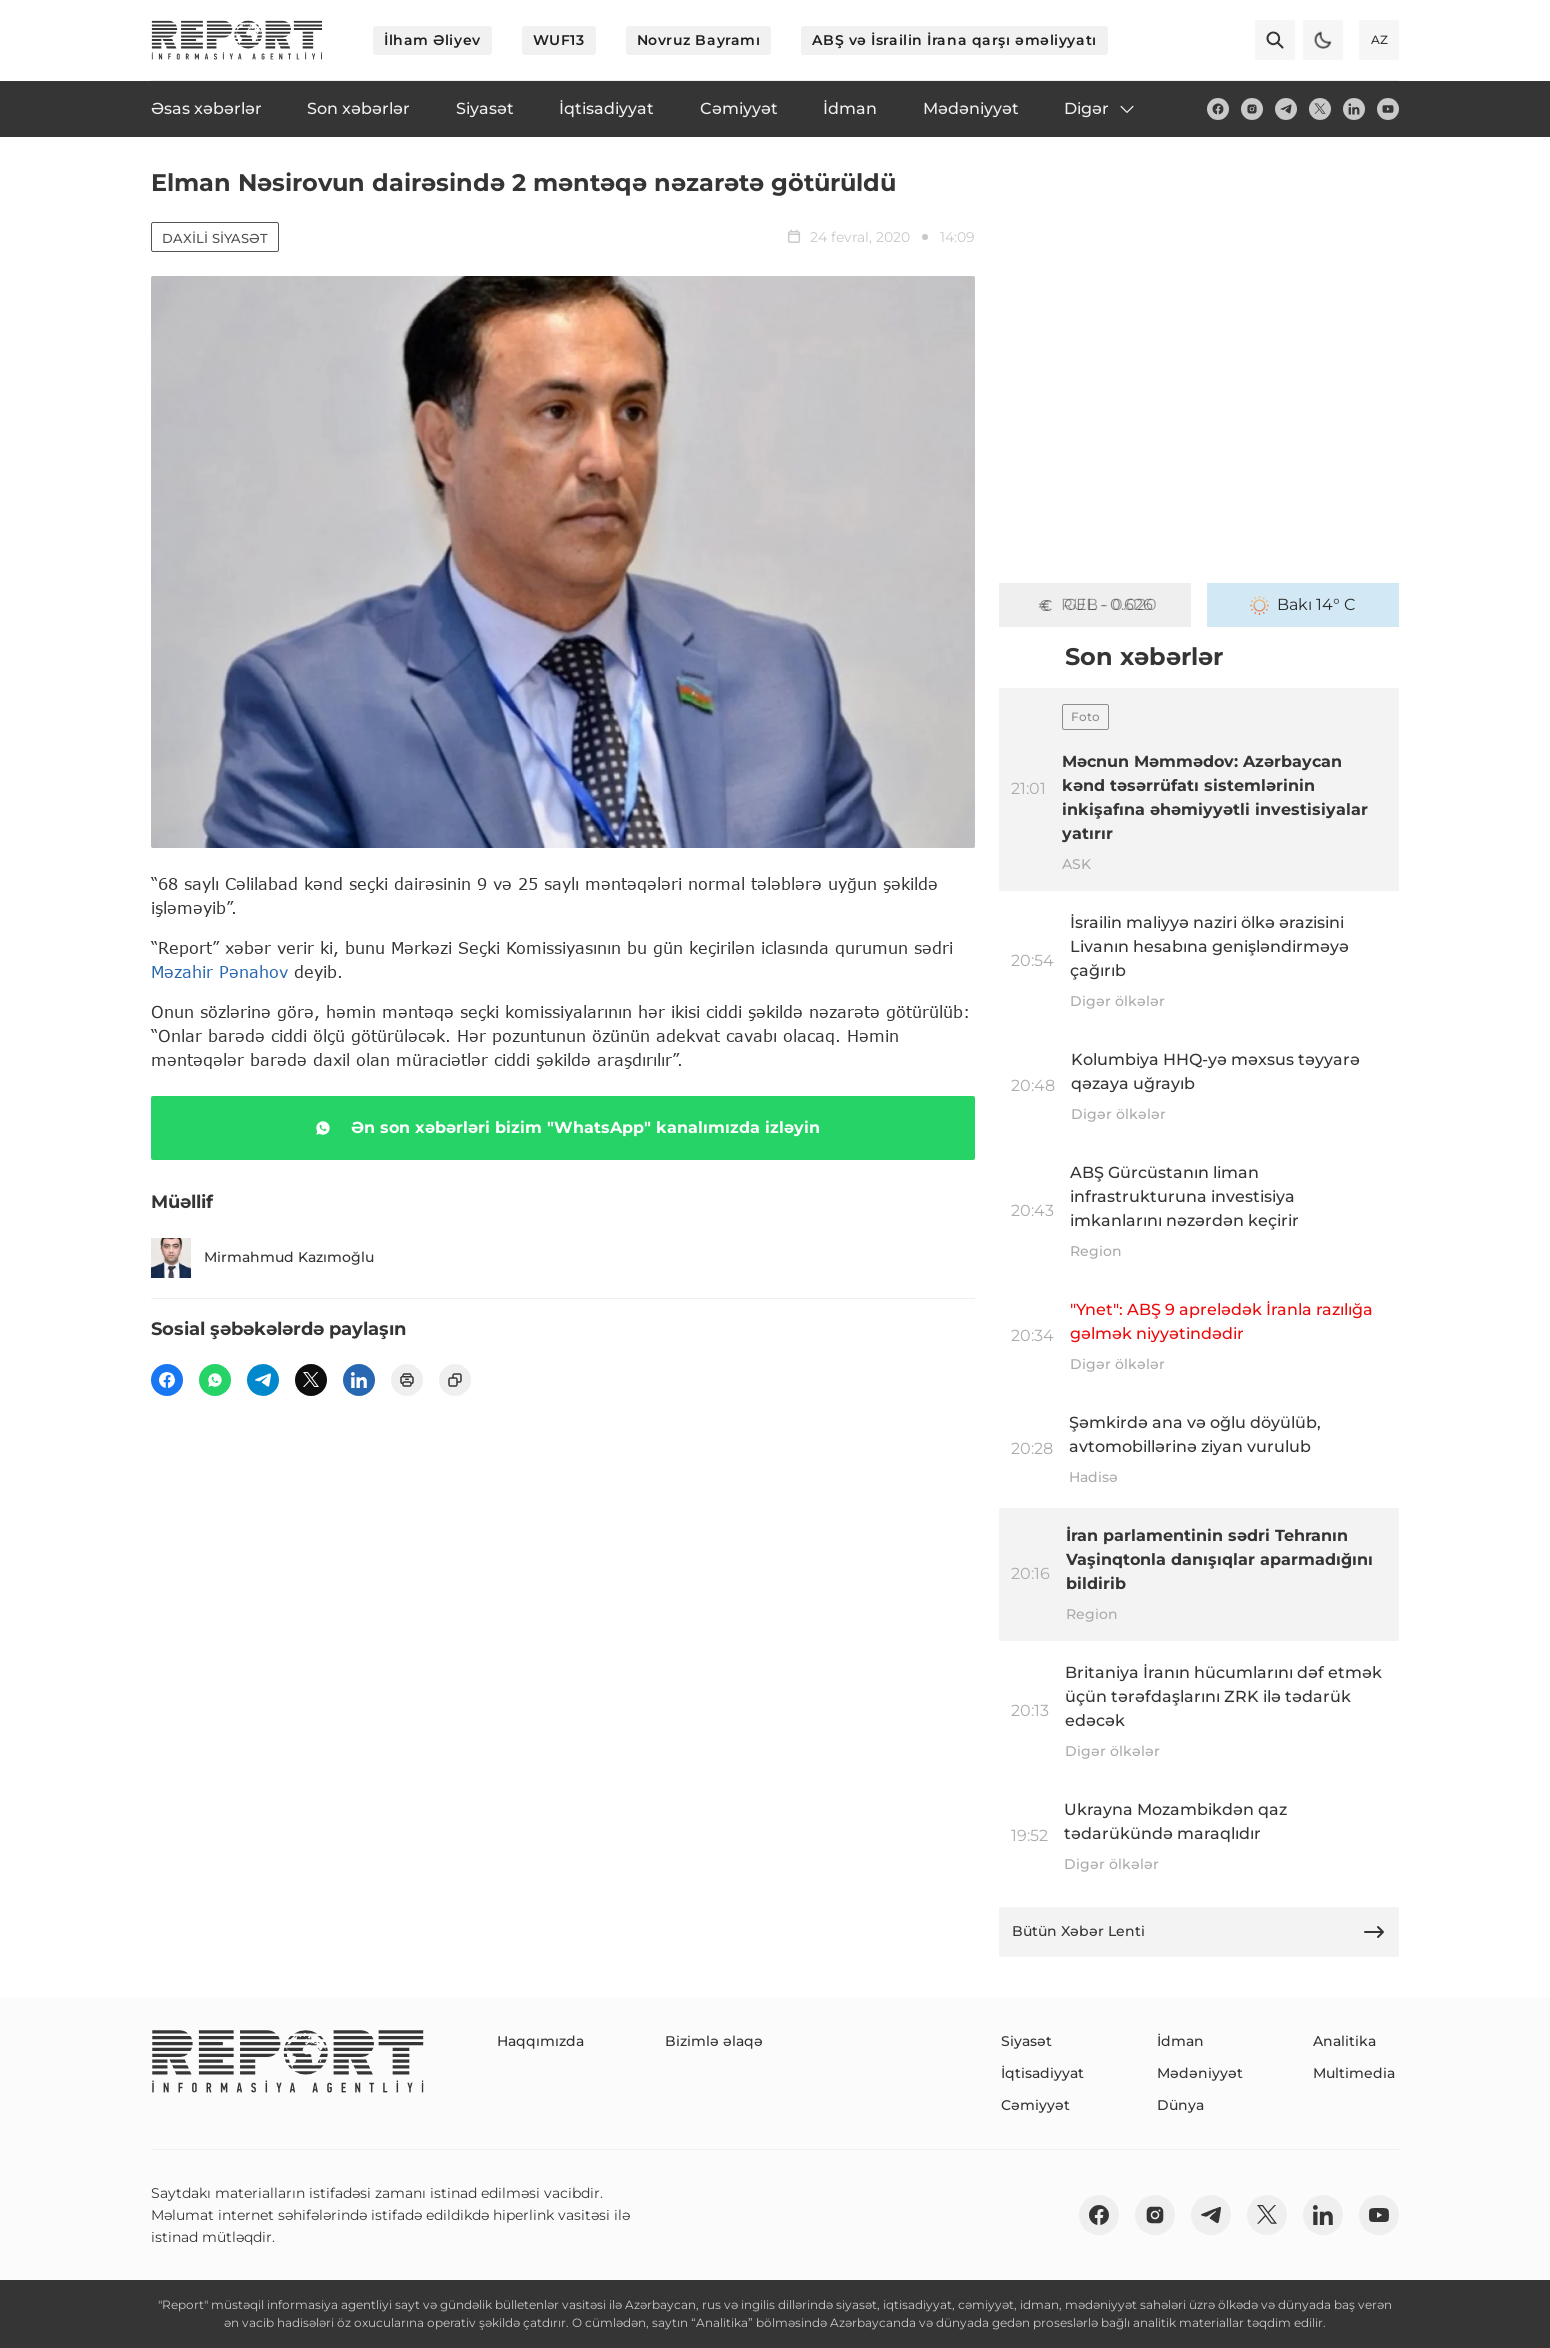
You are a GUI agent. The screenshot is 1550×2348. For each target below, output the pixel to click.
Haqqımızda (540, 2041)
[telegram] (1286, 109)
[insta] (1252, 109)
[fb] (1218, 109)
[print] (407, 1380)
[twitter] (1320, 109)
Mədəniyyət (1200, 2073)
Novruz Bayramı (699, 40)
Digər (1100, 109)
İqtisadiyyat (1042, 2073)
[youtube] (1388, 109)
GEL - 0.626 (1095, 605)
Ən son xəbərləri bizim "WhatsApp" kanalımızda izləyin (563, 1128)
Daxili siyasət (215, 238)
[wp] (215, 1380)
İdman (1180, 2041)
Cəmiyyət (1035, 2105)
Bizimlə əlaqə (714, 2041)
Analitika (1344, 2041)
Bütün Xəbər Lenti (1199, 1932)
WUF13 (559, 40)
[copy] (455, 1380)
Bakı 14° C (1303, 605)
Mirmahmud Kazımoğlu (262, 1258)
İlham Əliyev (432, 40)
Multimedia (1354, 2073)
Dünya (1180, 2105)
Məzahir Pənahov (219, 971)
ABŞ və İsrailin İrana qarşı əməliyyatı (954, 40)
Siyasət (1026, 2041)
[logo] (237, 40)
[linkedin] (1354, 109)
